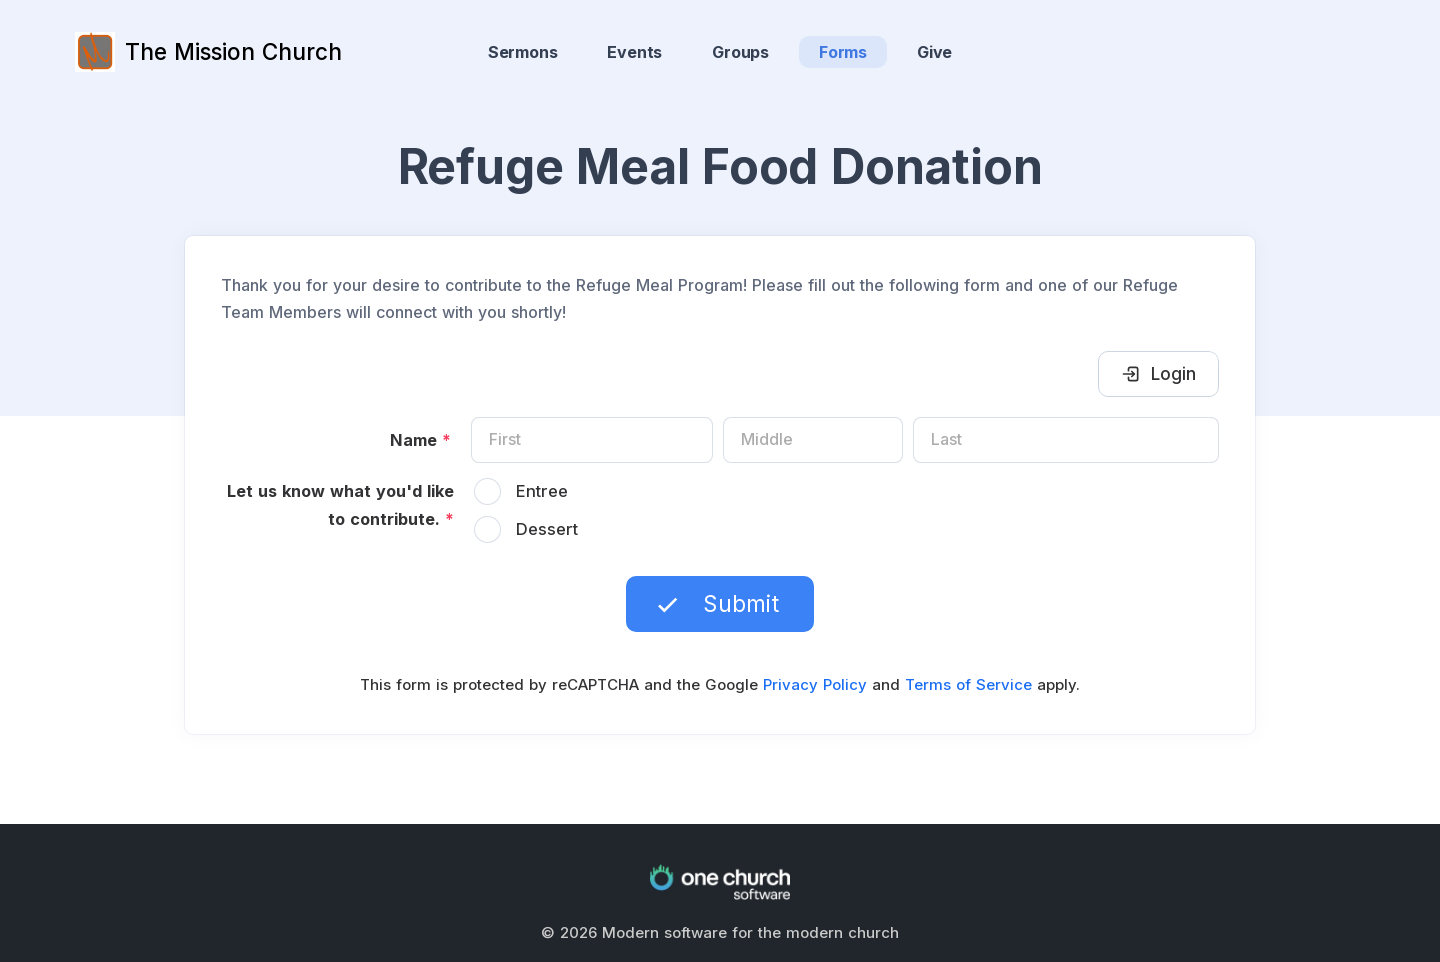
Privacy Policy (815, 684)
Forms (843, 52)
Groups (740, 52)
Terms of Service (968, 684)
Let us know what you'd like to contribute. (340, 505)
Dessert (547, 529)
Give (934, 52)
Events (634, 52)
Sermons (523, 52)
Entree (542, 491)
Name (420, 440)
